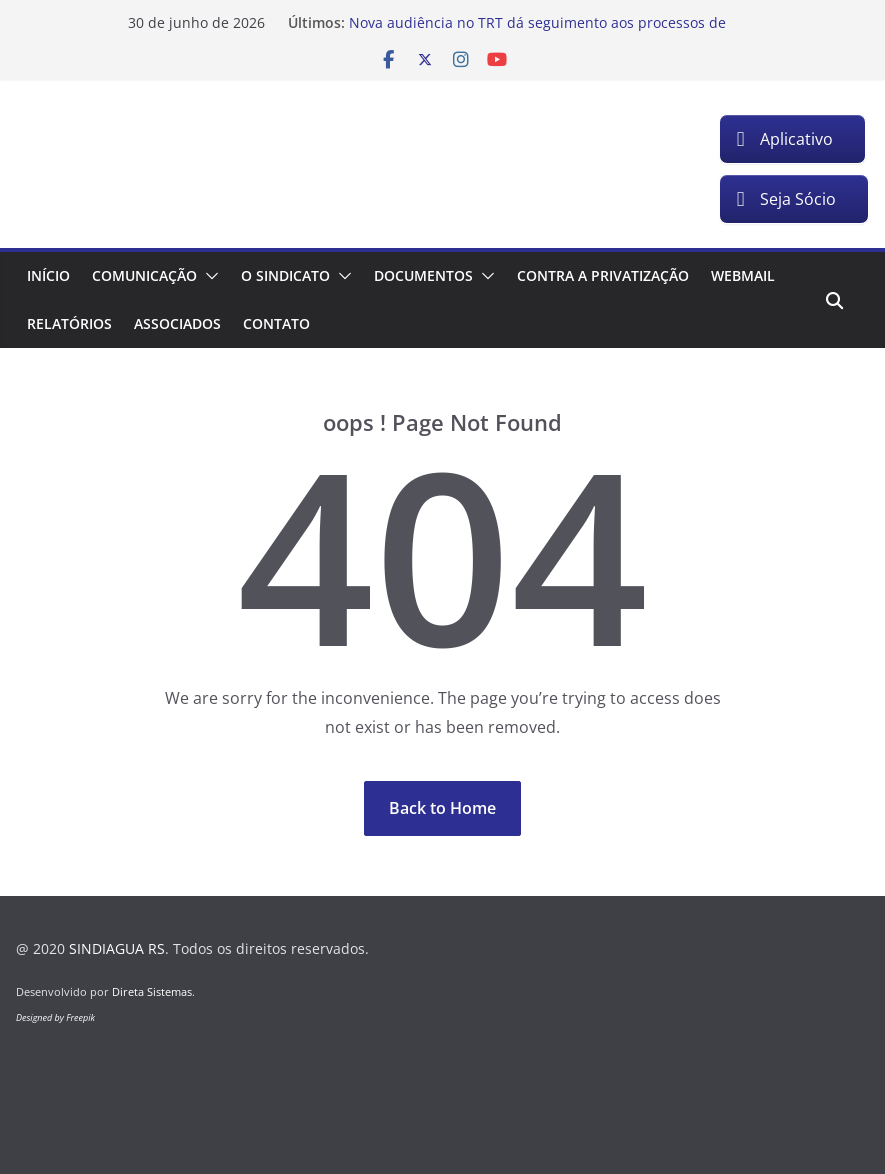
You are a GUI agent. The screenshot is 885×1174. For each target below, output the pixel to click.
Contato (276, 323)
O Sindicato (285, 275)
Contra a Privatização (603, 275)
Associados (177, 323)
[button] (208, 276)
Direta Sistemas (152, 991)
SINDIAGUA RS (117, 948)
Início (48, 275)
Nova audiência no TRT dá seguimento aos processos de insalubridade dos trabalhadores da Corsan (537, 32)
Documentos (423, 275)
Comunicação (144, 275)
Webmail (743, 275)
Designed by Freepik (55, 1017)
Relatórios (69, 323)
